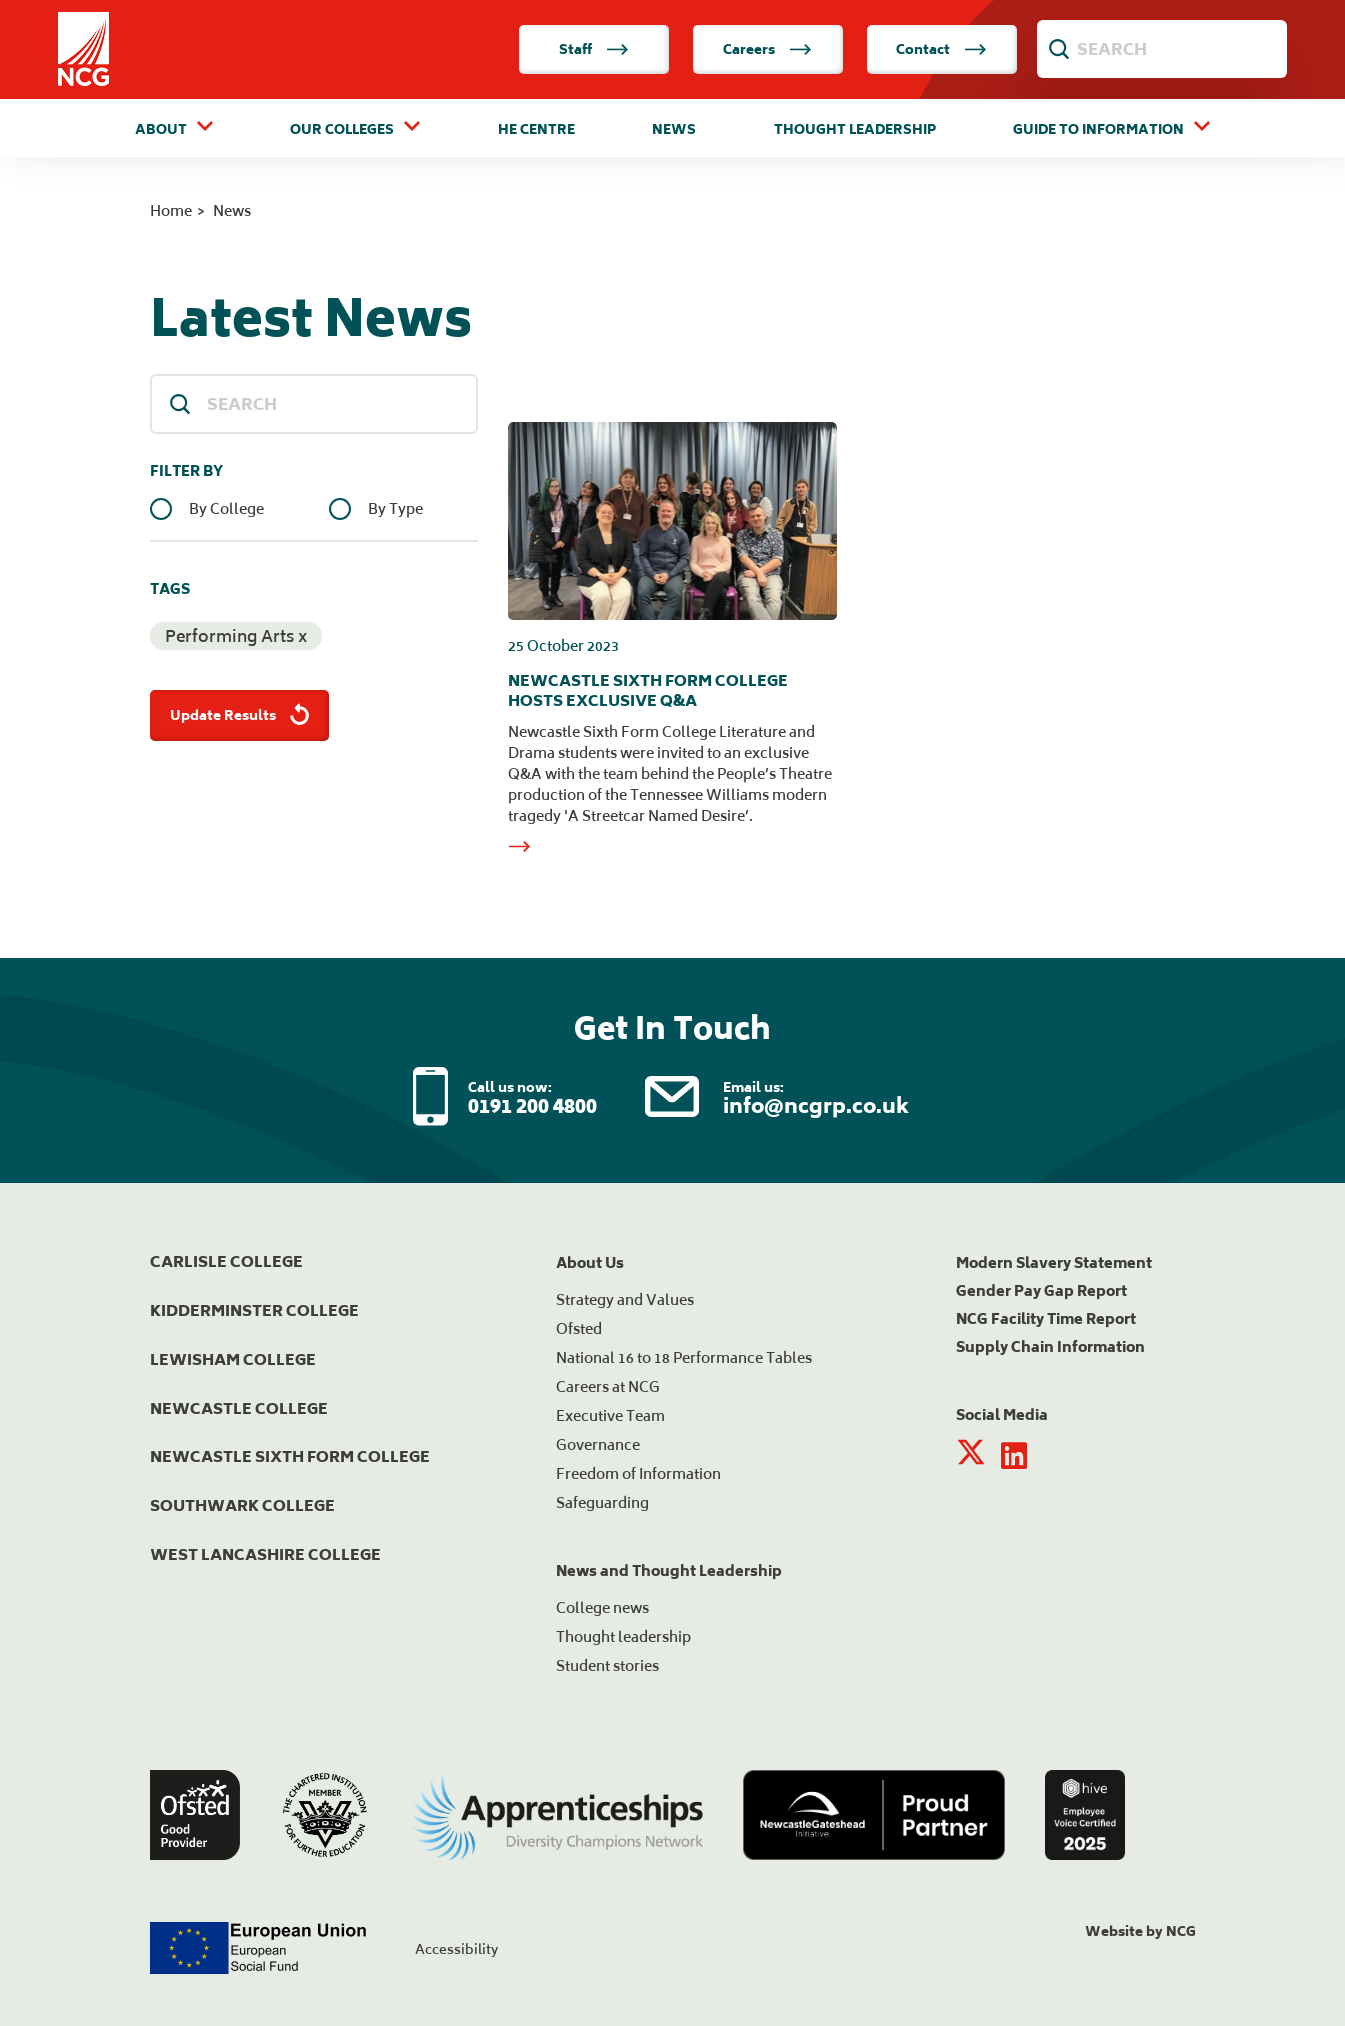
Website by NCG (1140, 1931)
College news (602, 1607)
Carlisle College (226, 1261)
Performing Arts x (236, 636)
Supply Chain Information (1050, 1346)
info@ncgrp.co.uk (816, 1105)
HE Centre (536, 130)
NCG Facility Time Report (1046, 1318)
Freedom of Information (638, 1473)
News (674, 130)
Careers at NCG (608, 1386)
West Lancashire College (265, 1554)
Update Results (241, 715)
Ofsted (579, 1328)
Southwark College (242, 1505)
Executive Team (610, 1415)
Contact (941, 49)
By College (226, 509)
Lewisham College (233, 1359)
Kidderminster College (254, 1310)
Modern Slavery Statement (1054, 1262)
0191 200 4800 (532, 1105)
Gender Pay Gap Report (1041, 1290)
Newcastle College (239, 1408)
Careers (767, 49)
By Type (395, 509)
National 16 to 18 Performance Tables (684, 1357)
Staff (594, 49)
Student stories (607, 1665)
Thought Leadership (855, 130)
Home (171, 210)
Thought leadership (623, 1636)
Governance (598, 1444)
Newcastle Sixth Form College (290, 1456)
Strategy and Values (625, 1299)
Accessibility (456, 1949)
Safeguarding (602, 1502)
